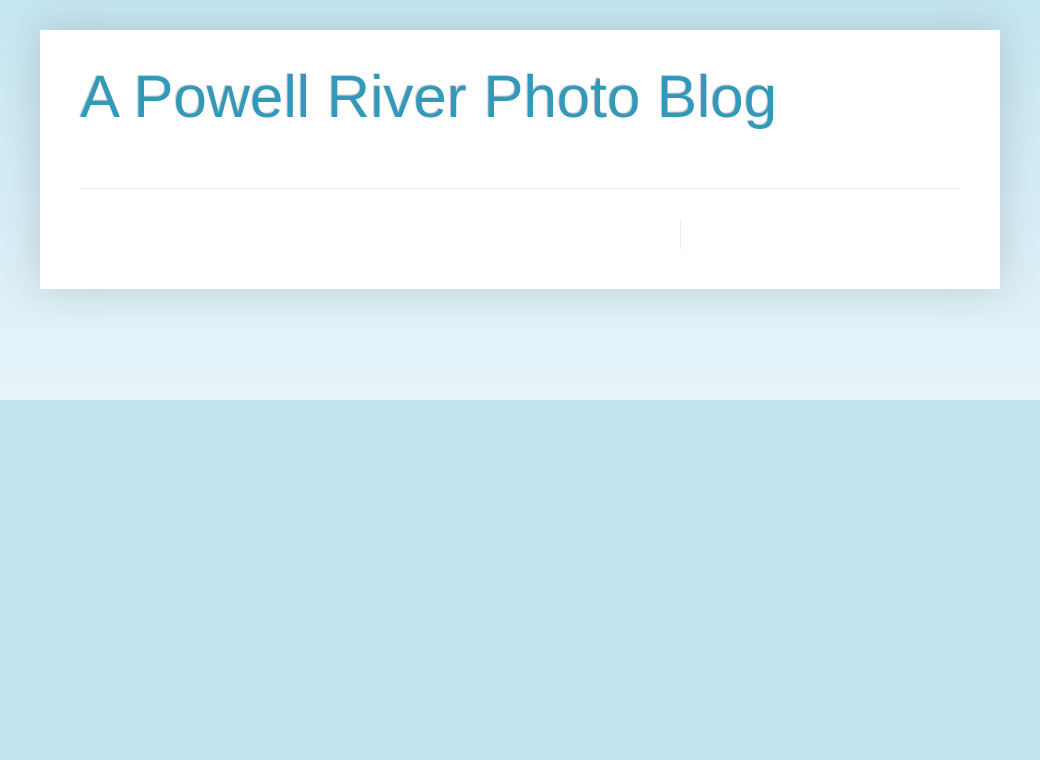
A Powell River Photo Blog (428, 96)
